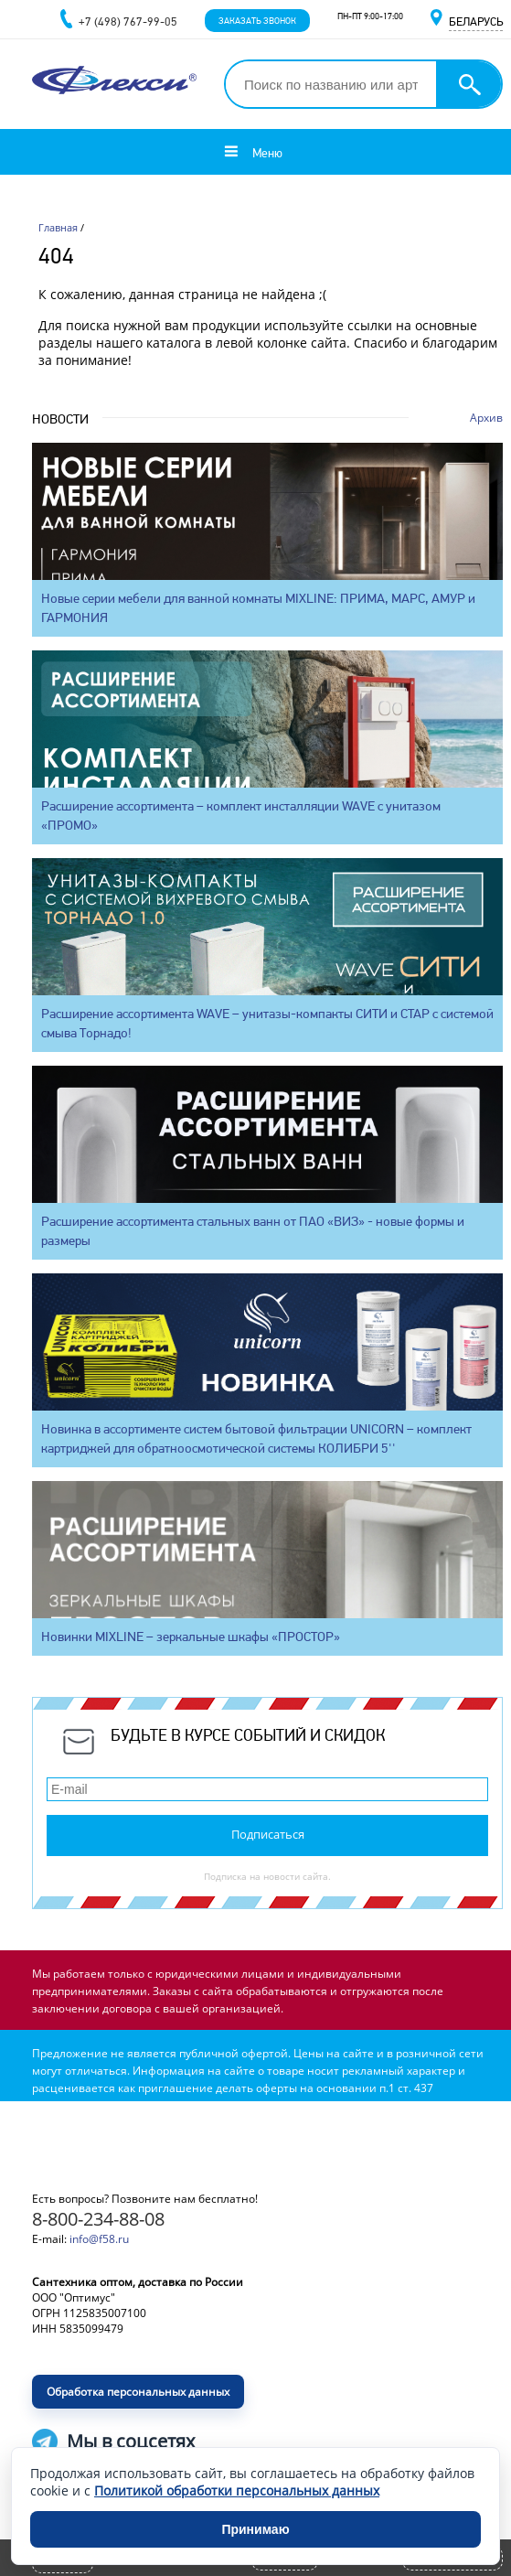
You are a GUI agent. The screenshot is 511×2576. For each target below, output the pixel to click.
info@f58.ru (99, 2239)
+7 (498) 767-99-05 (128, 21)
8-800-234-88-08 (98, 2218)
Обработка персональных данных (138, 2391)
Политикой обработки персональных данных (236, 2490)
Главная (58, 227)
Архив (486, 417)
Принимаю (255, 2529)
